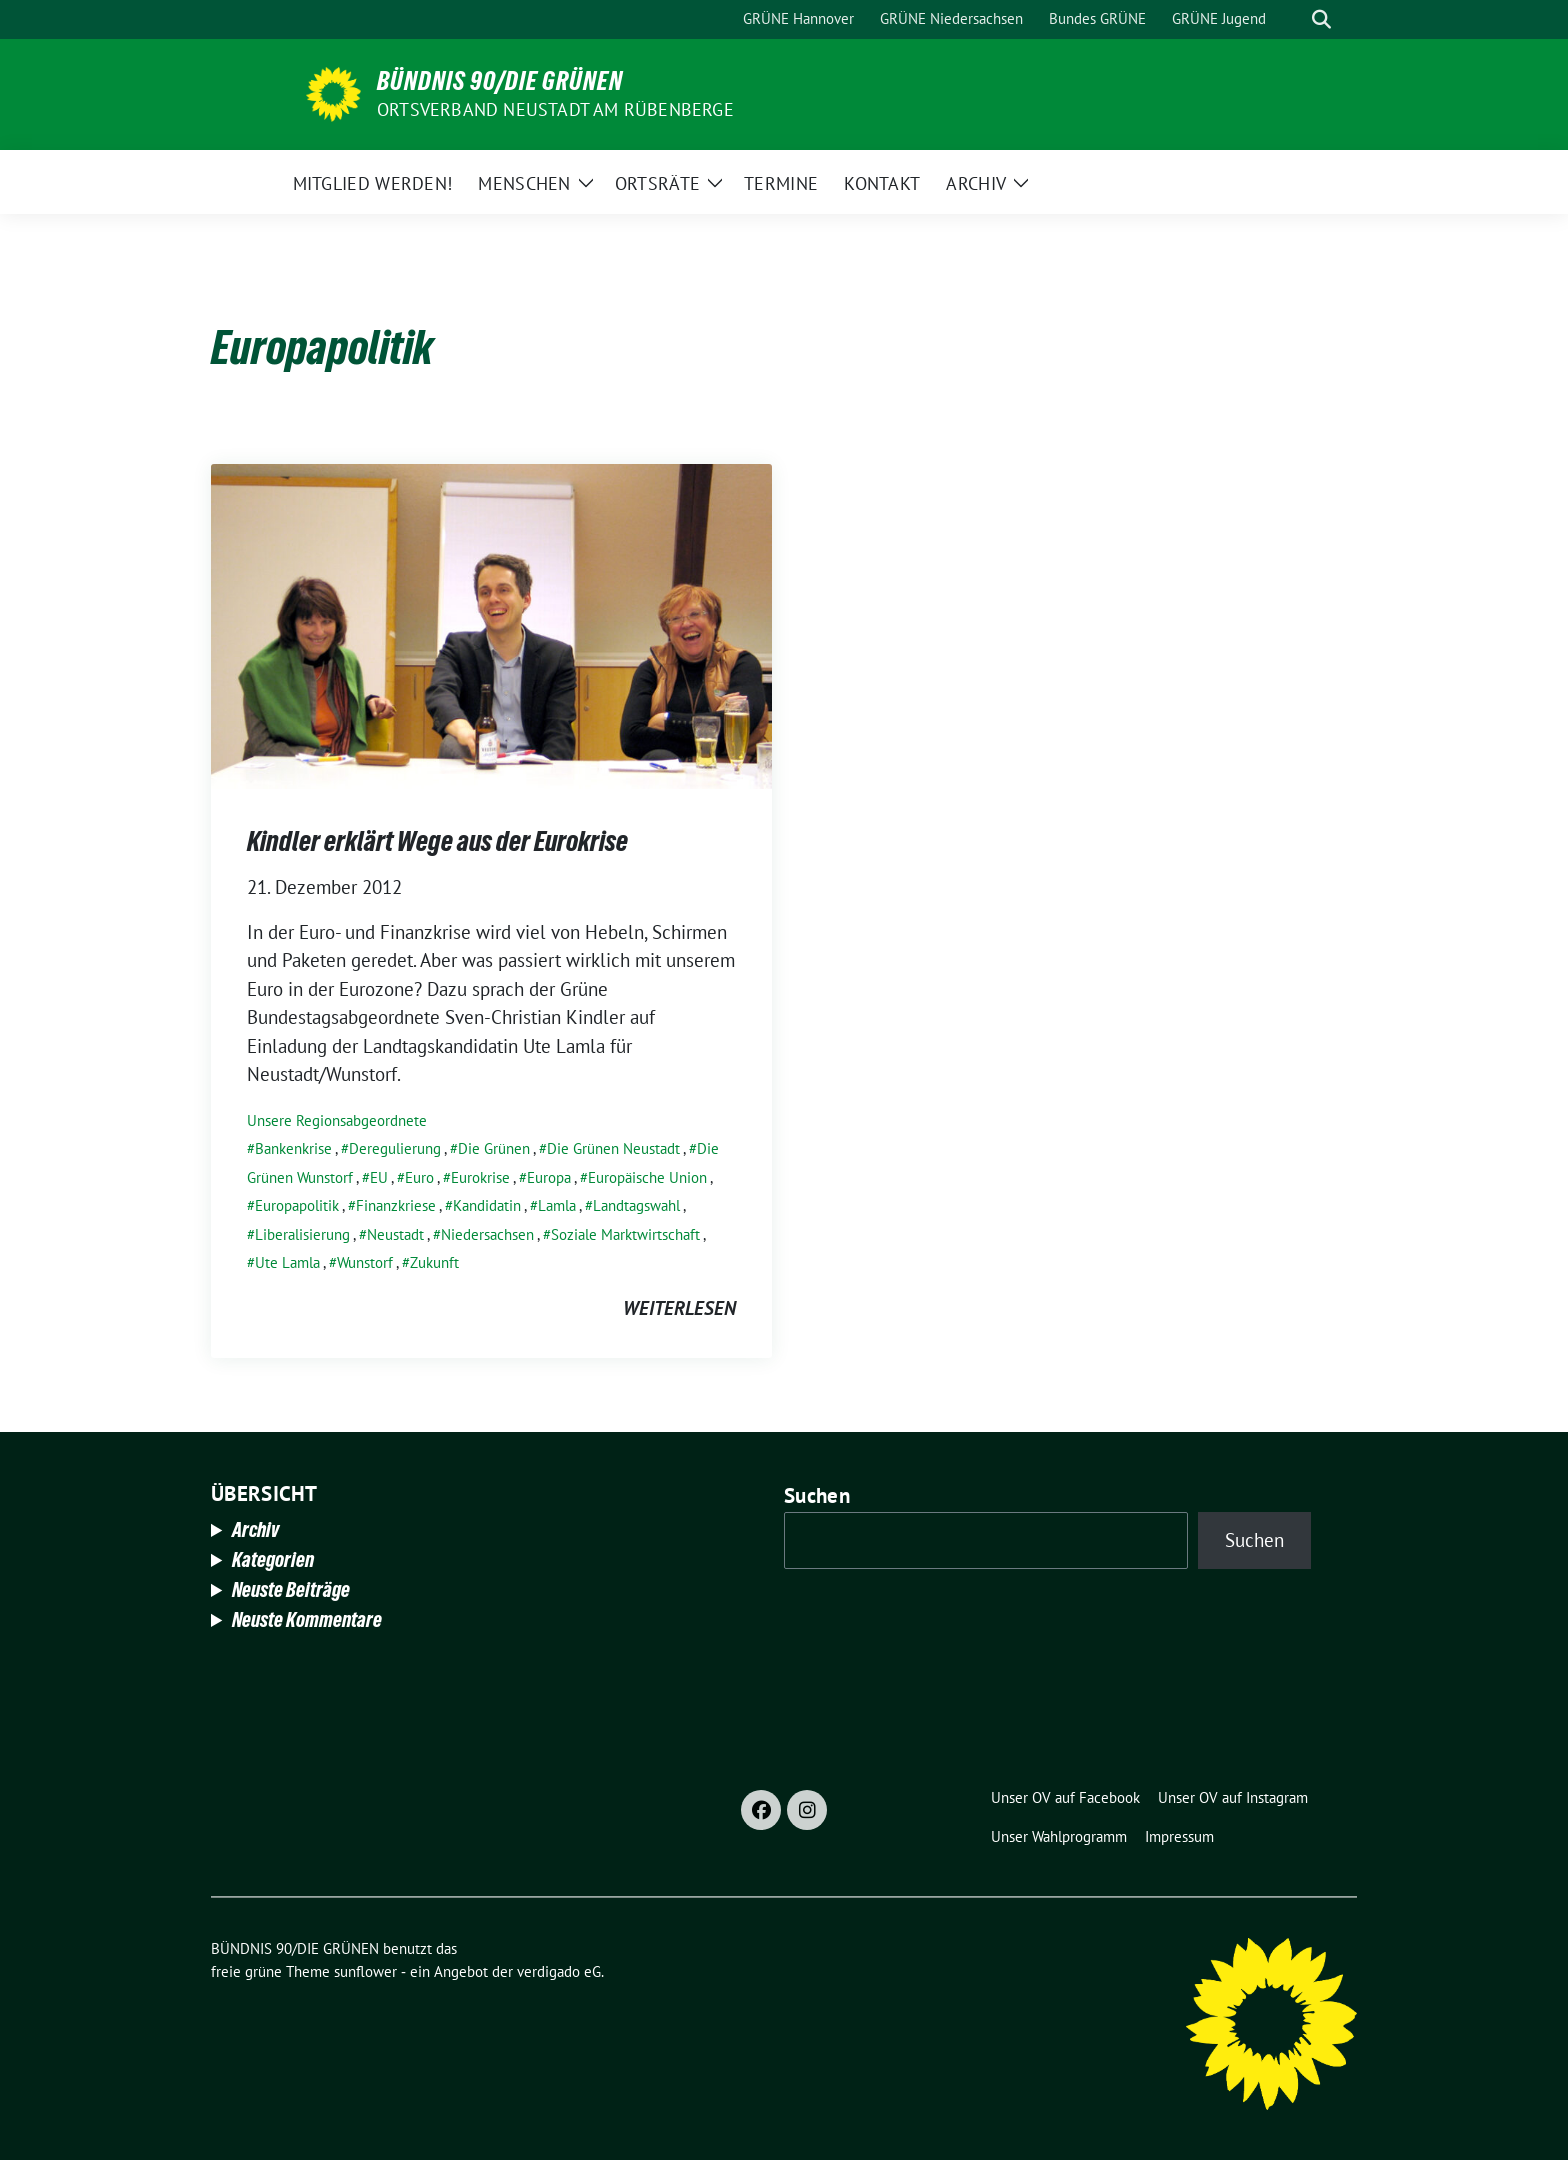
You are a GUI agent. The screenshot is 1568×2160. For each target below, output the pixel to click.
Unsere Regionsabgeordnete (337, 1120)
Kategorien (273, 1560)
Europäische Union (647, 1177)
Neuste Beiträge (291, 1590)
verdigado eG (559, 1971)
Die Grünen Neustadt (613, 1148)
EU (379, 1177)
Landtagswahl (636, 1205)
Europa (549, 1177)
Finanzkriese (396, 1205)
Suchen (817, 1495)
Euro (419, 1177)
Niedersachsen (487, 1234)
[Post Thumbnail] (491, 624)
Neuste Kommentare (307, 1620)
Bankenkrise (293, 1148)
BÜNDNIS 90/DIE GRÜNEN (500, 81)
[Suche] (1293, 19)
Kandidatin (487, 1205)
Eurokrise (480, 1177)
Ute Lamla (287, 1262)
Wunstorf (365, 1262)
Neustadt (395, 1234)
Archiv (255, 1530)
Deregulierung (395, 1148)
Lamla (557, 1205)
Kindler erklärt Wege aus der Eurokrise (437, 841)
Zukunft (434, 1262)
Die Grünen (494, 1148)
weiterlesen (679, 1308)
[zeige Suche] (1321, 19)
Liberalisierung (302, 1234)
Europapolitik (297, 1205)
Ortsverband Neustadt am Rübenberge (555, 109)
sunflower (365, 1971)
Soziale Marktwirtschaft (625, 1234)
